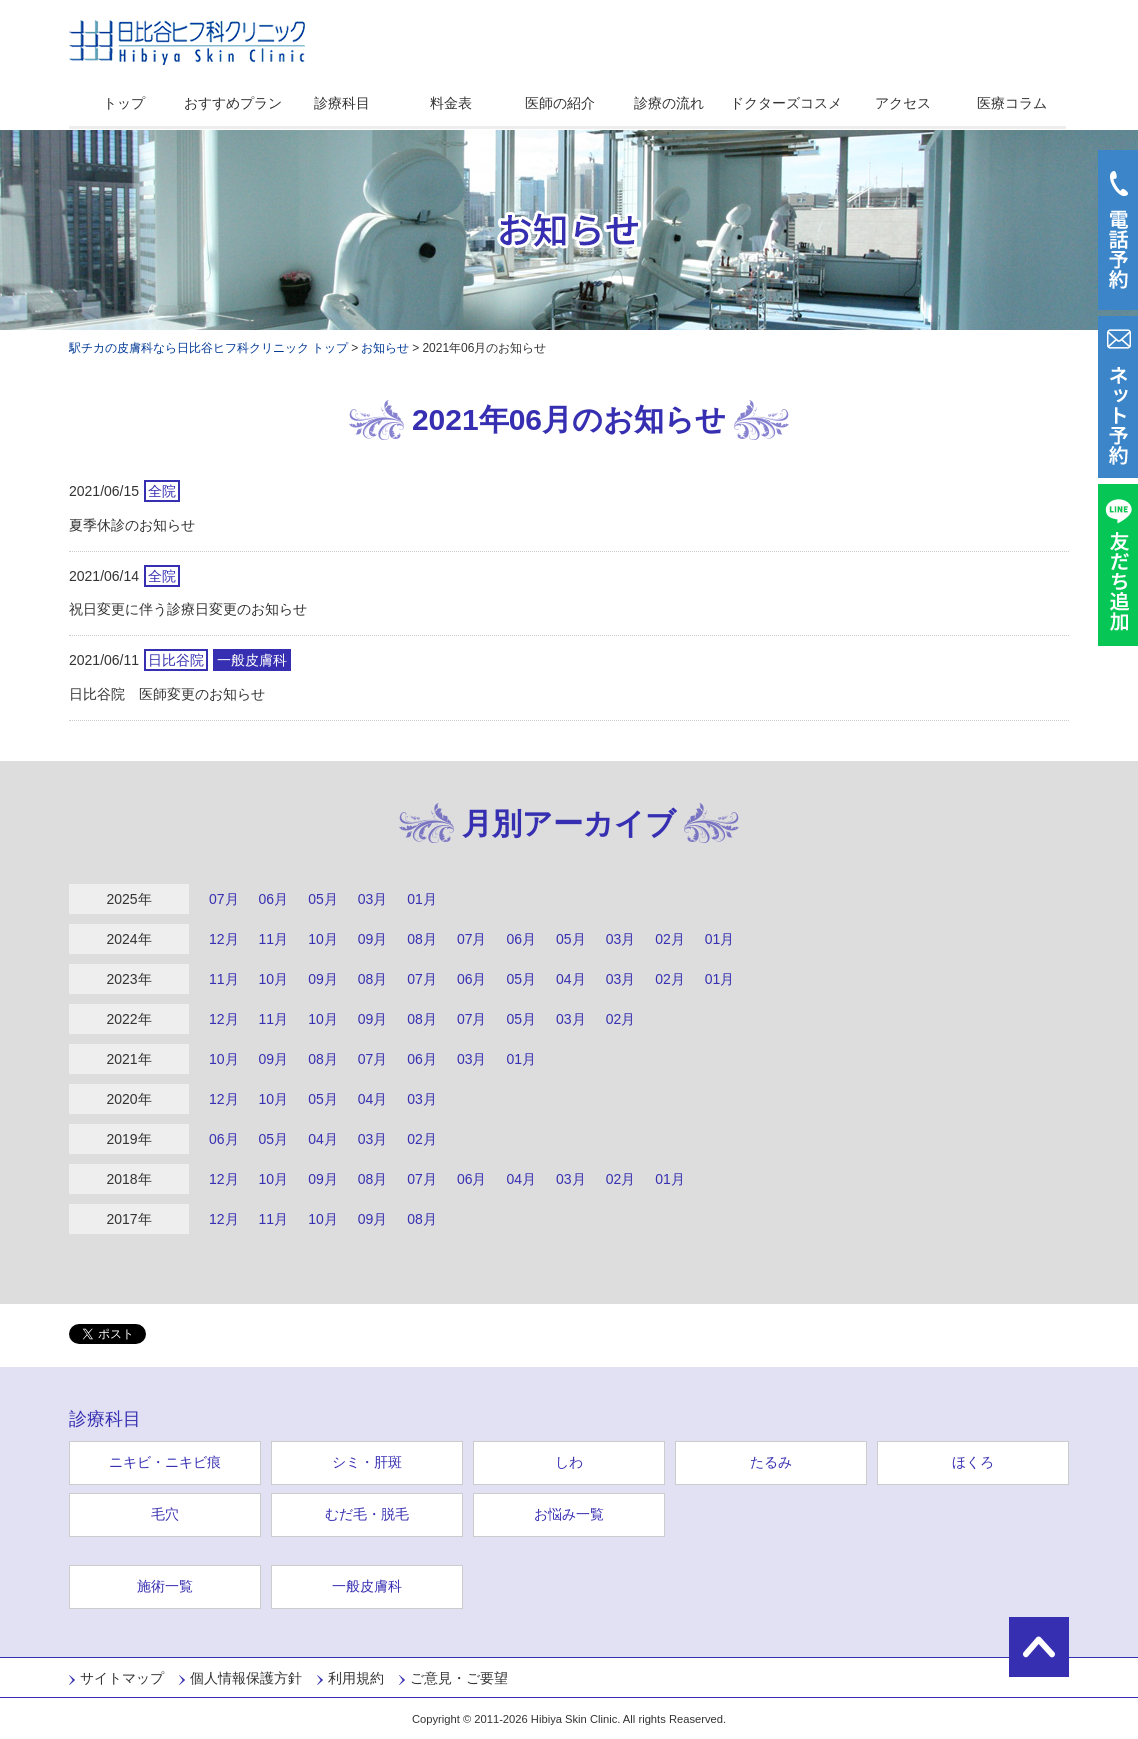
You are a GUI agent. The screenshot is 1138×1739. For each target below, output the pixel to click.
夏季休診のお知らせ (132, 525)
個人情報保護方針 (246, 1678)
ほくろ (973, 1462)
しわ (569, 1462)
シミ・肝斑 (367, 1462)
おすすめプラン (233, 103)
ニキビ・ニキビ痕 (165, 1462)
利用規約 (356, 1678)
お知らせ (385, 348)
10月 (323, 939)
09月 (373, 939)
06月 (274, 899)
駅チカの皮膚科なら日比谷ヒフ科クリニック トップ (208, 348)
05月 (323, 899)
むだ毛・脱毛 (367, 1514)
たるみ (771, 1462)
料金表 (451, 103)
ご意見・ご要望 (459, 1678)
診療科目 (342, 103)
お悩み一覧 (569, 1514)
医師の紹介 (560, 103)
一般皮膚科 (367, 1586)
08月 (422, 939)
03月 (373, 899)
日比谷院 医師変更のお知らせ (167, 694)
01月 (422, 899)
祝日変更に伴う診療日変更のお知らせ (188, 609)
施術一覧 (165, 1586)
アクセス (903, 103)
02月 (670, 939)
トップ (124, 103)
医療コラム (1012, 103)
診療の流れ (669, 103)
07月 (224, 899)
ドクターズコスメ (786, 103)
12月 (224, 939)
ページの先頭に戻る (1039, 1647)
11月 (274, 939)
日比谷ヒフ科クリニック (187, 42)
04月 (571, 979)
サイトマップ (122, 1678)
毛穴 (165, 1514)
